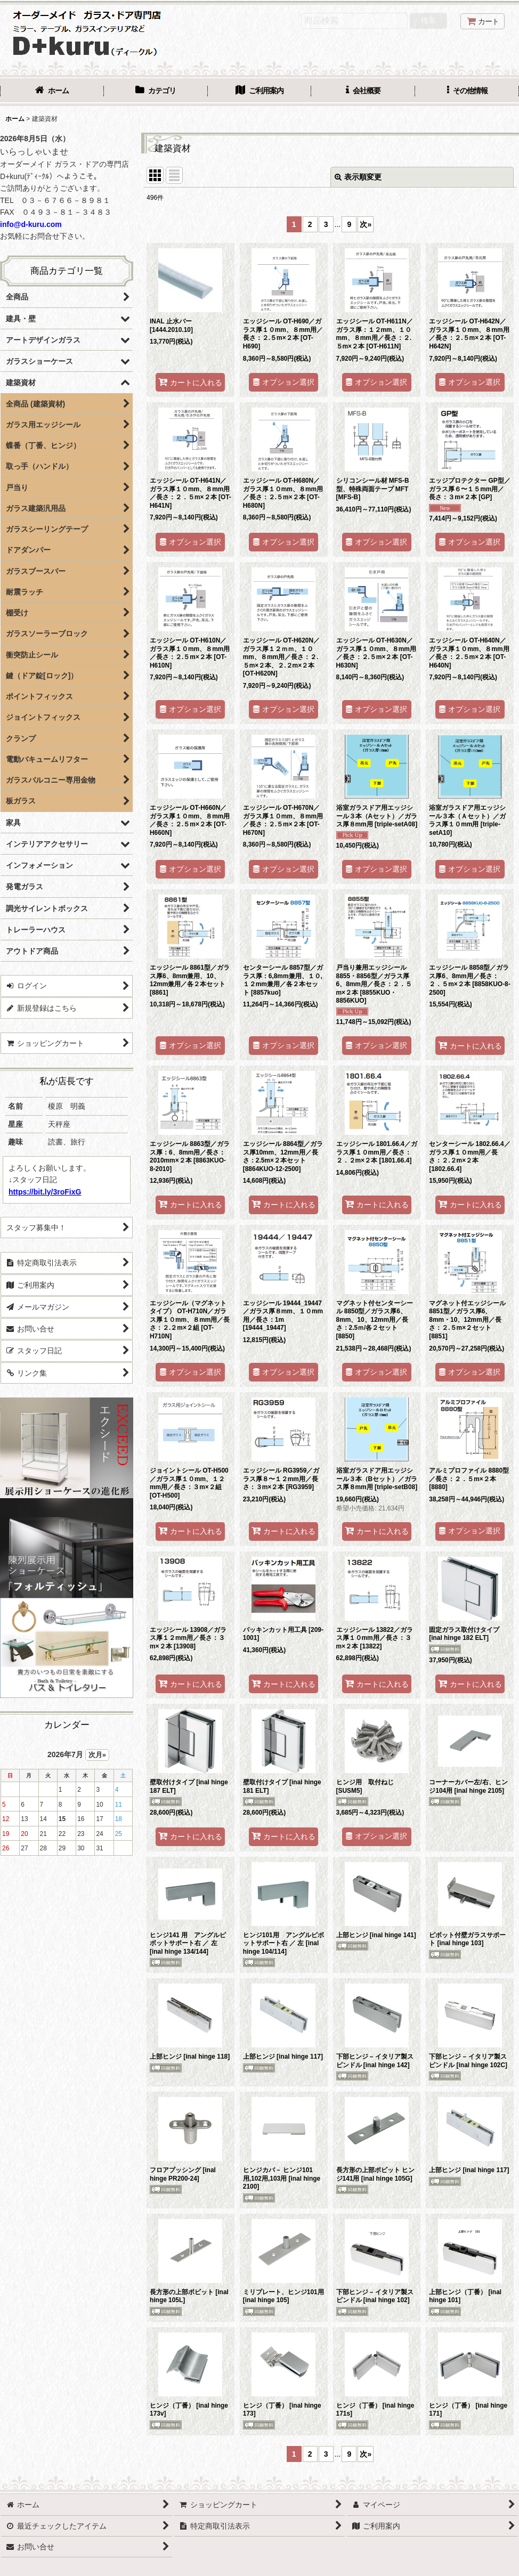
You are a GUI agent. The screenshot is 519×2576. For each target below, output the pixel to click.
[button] (467, 91)
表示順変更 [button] (358, 177)
